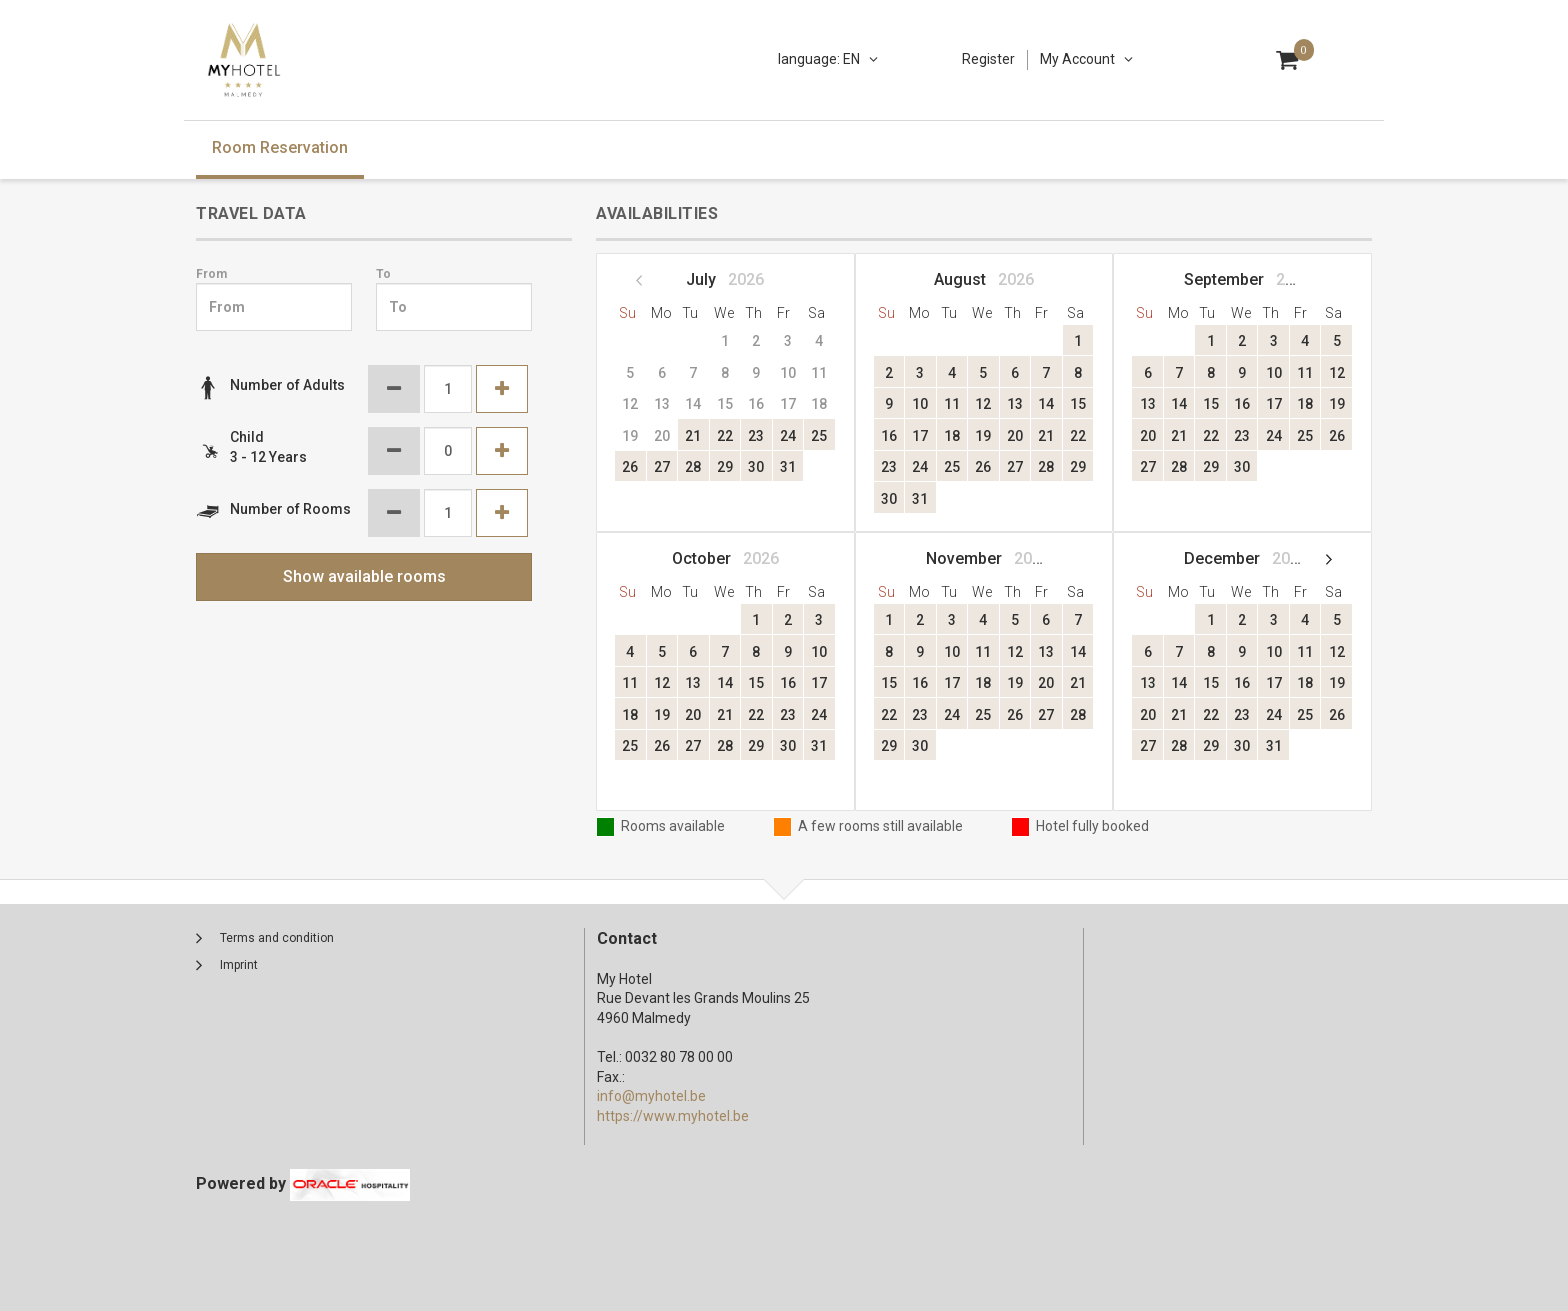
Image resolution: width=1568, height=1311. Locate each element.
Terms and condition (277, 938)
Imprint (239, 965)
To (383, 274)
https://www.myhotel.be (673, 1116)
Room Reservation (280, 147)
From (211, 274)
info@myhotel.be (651, 1096)
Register (988, 59)
